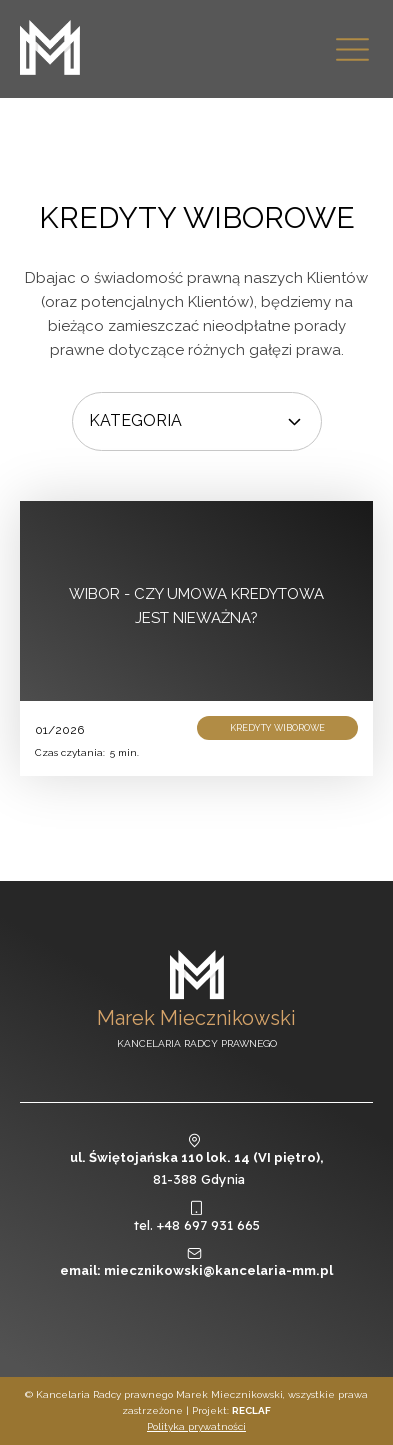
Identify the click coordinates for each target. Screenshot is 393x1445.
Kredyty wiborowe (197, 217)
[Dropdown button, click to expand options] (197, 421)
